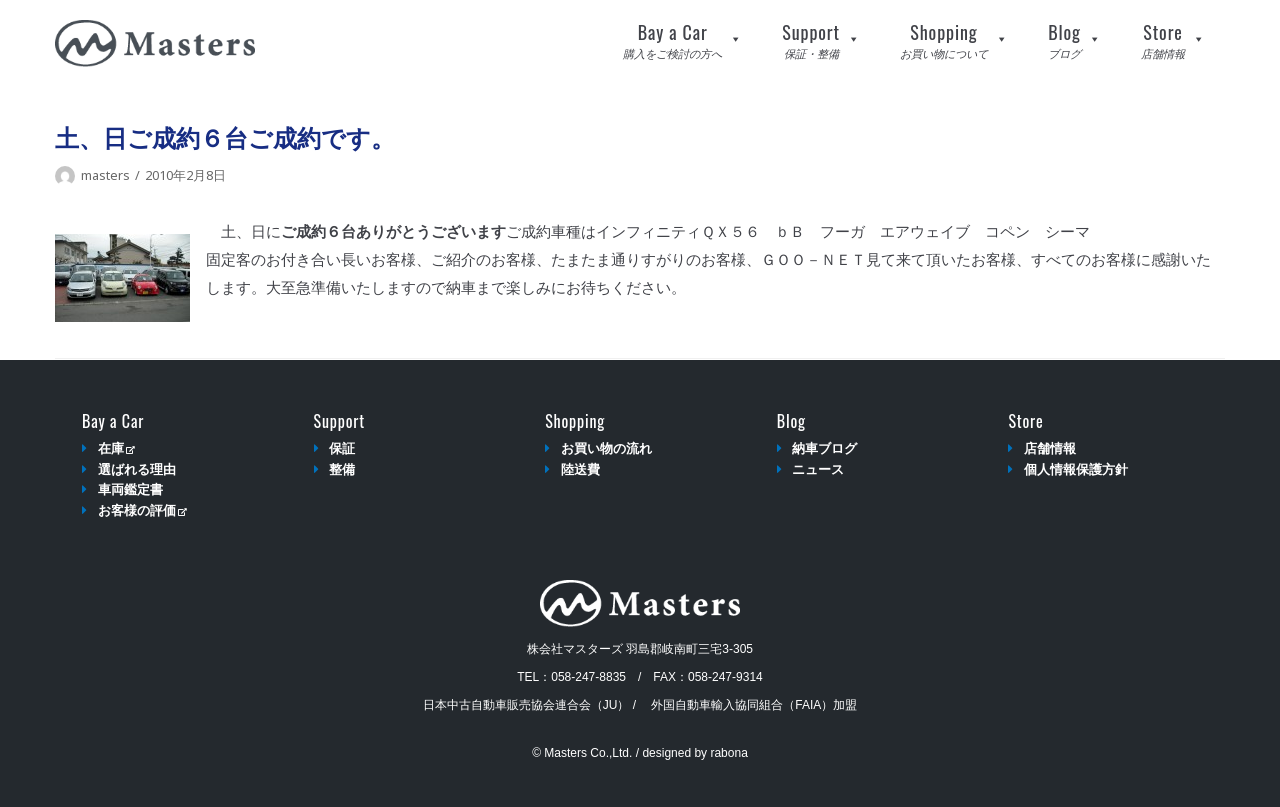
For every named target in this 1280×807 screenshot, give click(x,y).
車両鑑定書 (130, 489)
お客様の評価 (142, 510)
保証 (342, 448)
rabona (728, 753)
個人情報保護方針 (1076, 469)
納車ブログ (824, 448)
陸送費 (580, 469)
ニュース (818, 469)
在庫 (116, 448)
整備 (342, 469)
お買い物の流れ (606, 448)
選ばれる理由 (137, 469)
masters (105, 175)
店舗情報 (1050, 448)
